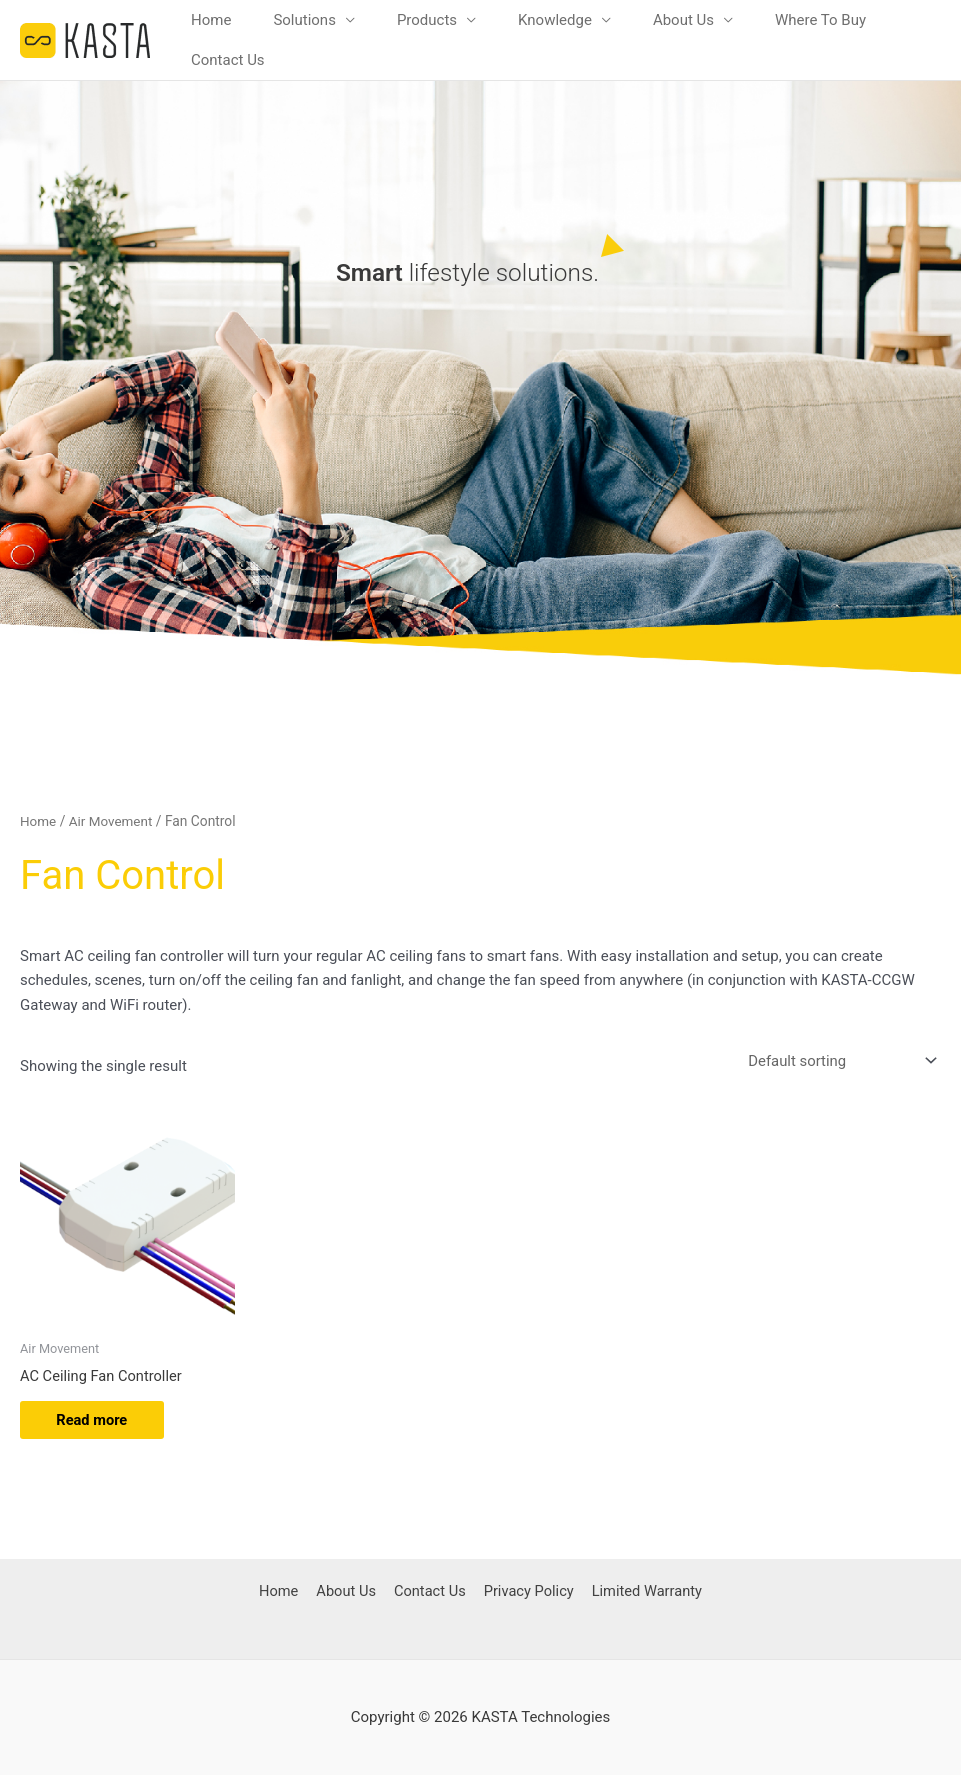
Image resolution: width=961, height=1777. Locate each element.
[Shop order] (838, 1060)
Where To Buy (820, 20)
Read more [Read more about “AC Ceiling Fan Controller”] (96, 1421)
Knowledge (555, 20)
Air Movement (113, 821)
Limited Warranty (644, 1593)
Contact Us (228, 60)
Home (211, 20)
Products (427, 20)
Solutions (304, 20)
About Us (683, 20)
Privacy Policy (526, 1593)
